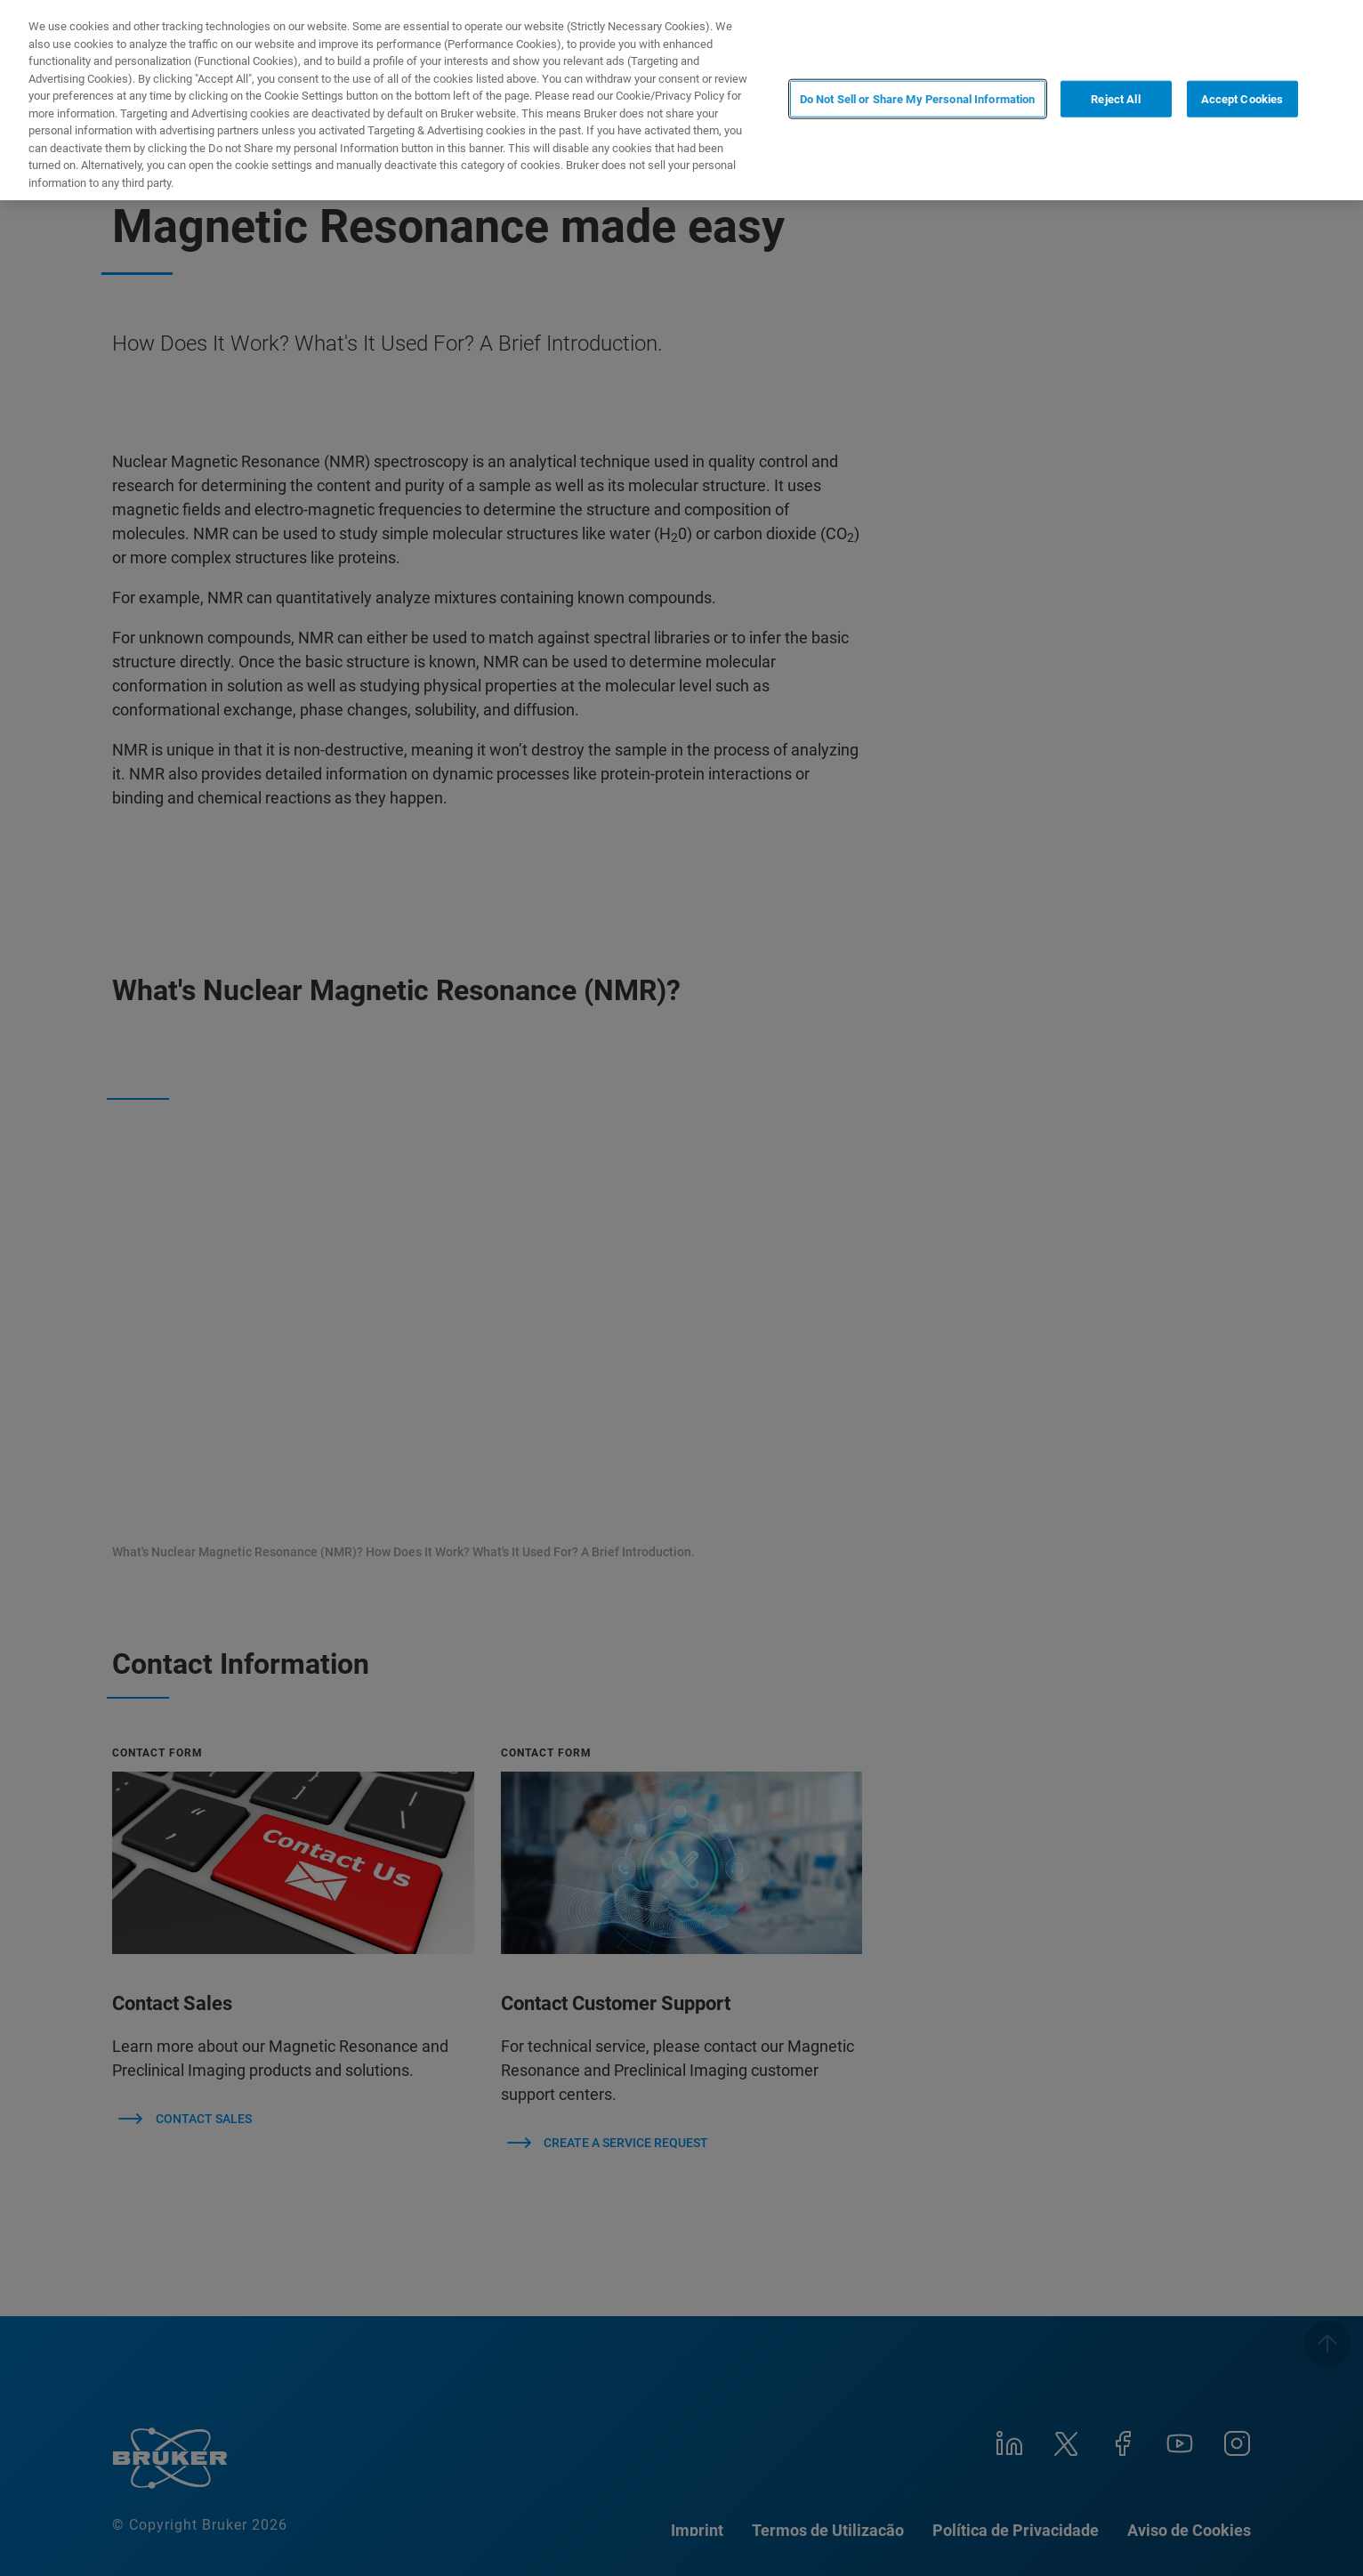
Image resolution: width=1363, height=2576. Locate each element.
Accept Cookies (1242, 98)
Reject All (1115, 98)
